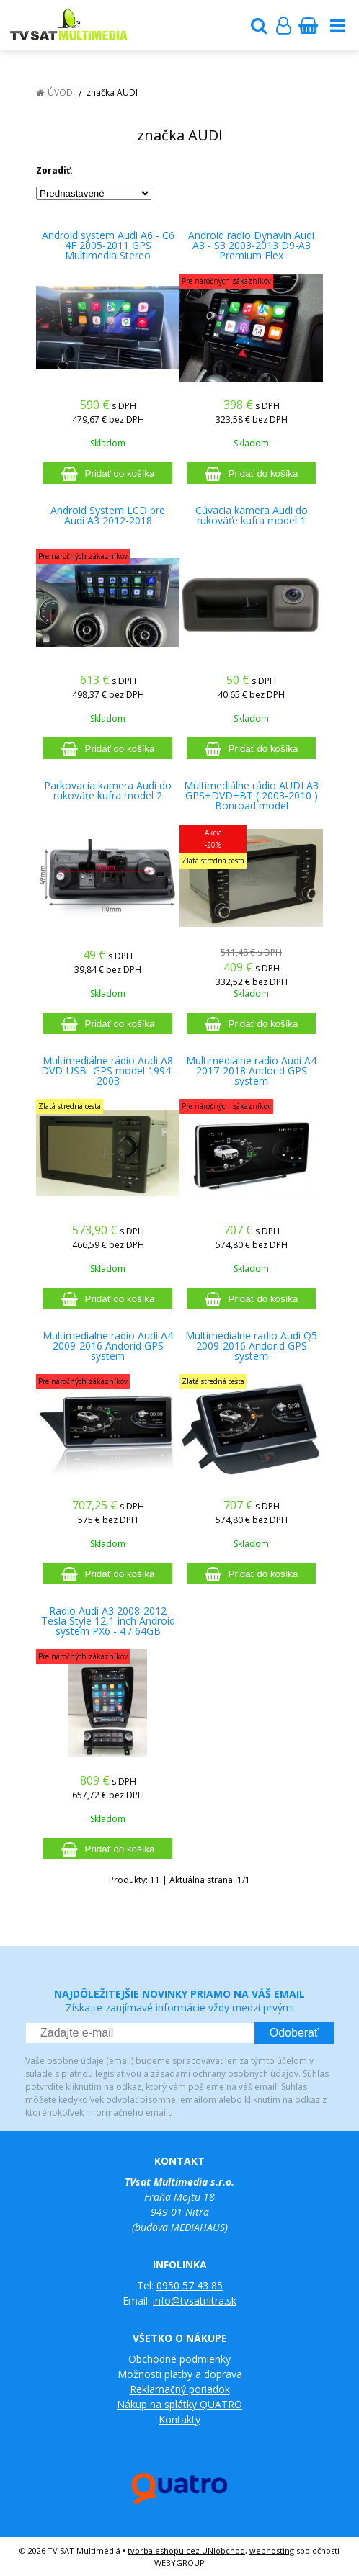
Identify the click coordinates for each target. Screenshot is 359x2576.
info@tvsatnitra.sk (194, 2300)
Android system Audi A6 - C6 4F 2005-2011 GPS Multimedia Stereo (108, 245)
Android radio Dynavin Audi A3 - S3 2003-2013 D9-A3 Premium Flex (251, 245)
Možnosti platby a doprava (180, 2374)
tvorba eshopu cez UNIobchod (186, 2550)
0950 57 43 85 (189, 2285)
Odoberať (294, 2033)
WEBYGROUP (179, 2562)
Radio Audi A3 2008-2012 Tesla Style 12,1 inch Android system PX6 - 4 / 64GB (108, 1621)
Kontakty (179, 2419)
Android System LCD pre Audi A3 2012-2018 (107, 516)
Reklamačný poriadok (180, 2389)
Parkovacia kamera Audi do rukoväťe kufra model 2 (108, 791)
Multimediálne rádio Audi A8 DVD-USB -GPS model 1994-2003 (107, 1071)
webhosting (271, 2550)
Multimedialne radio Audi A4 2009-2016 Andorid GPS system (108, 1346)
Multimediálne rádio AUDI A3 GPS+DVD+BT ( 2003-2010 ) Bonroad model (251, 796)
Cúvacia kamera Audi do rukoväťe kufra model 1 (251, 516)
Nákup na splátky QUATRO (179, 2404)
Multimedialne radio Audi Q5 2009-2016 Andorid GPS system (251, 1346)
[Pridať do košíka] (107, 473)
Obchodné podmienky (179, 2359)
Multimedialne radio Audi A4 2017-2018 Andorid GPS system (251, 1071)
